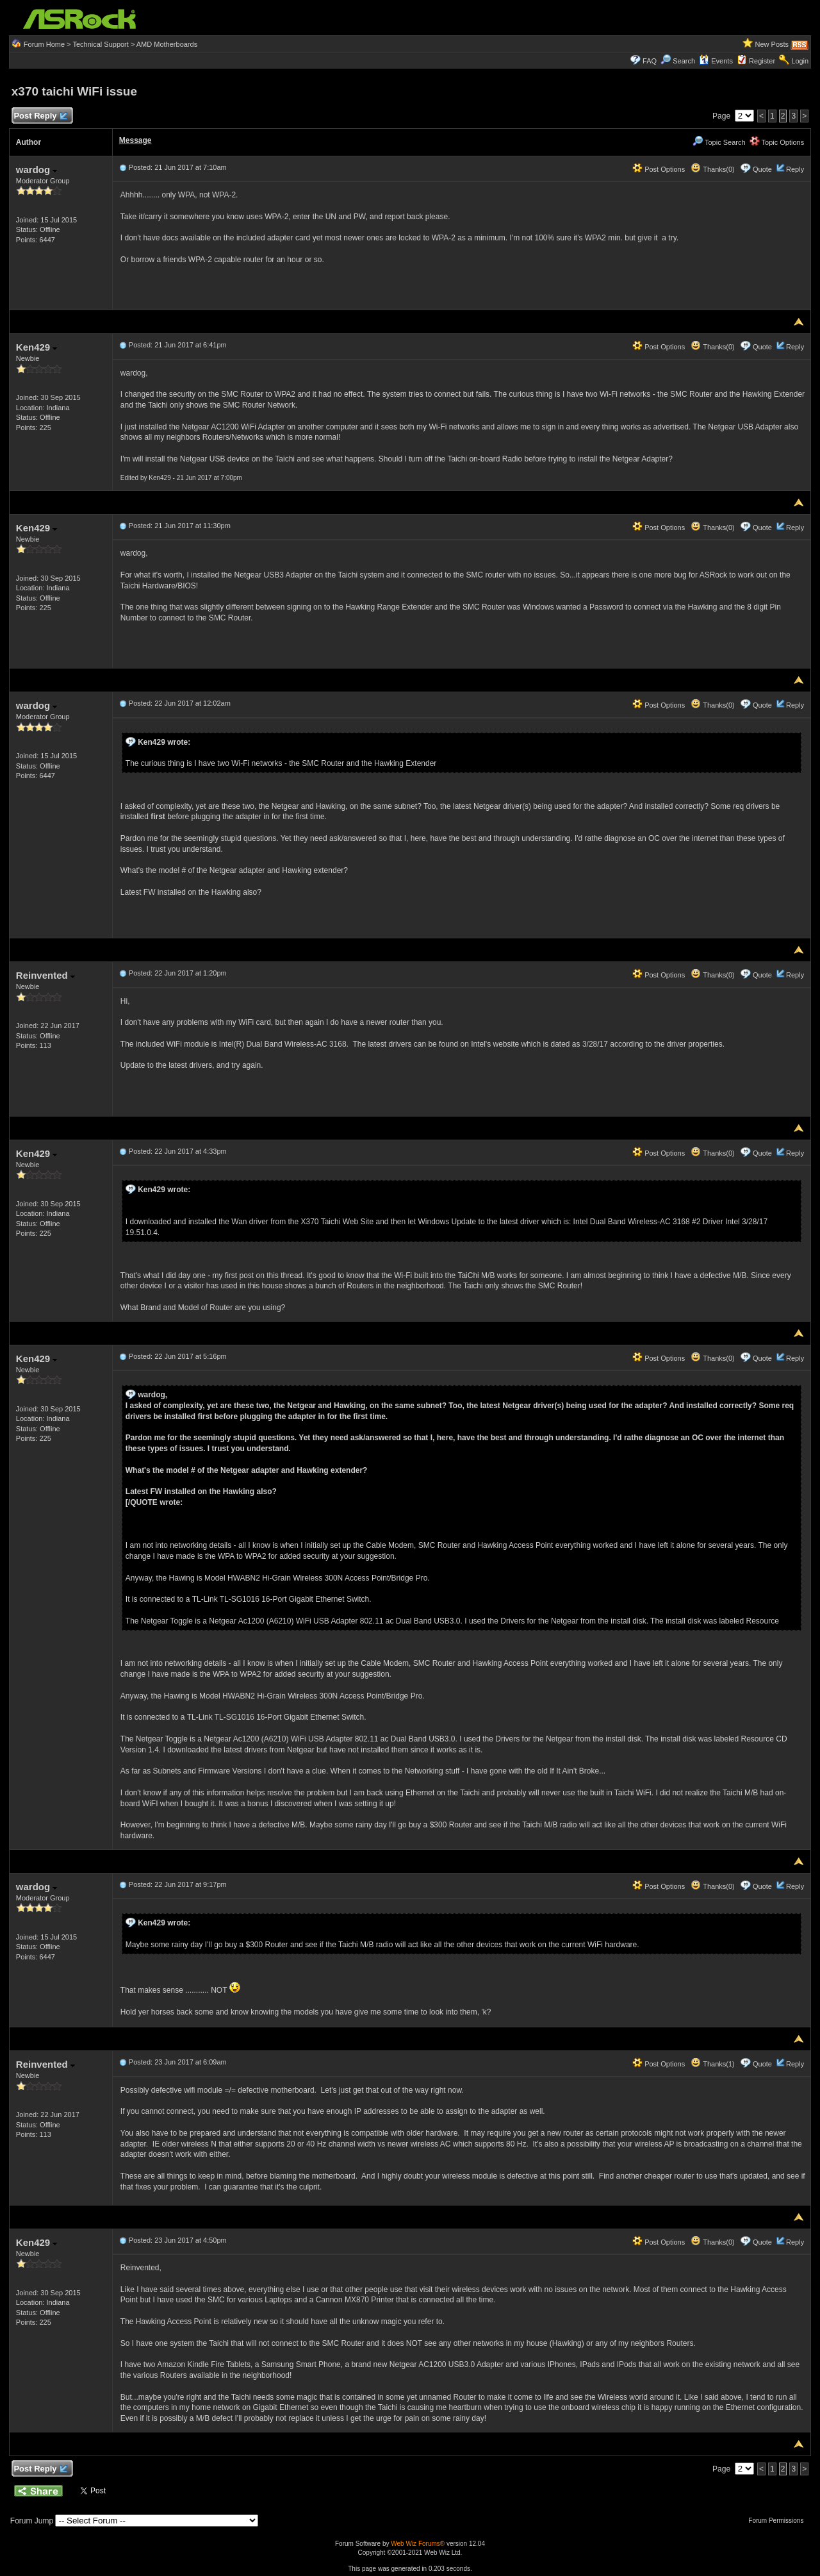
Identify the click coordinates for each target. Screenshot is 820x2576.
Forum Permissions (779, 2520)
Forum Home (44, 44)
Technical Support (100, 44)
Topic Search (719, 142)
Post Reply (40, 116)
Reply (795, 169)
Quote (762, 169)
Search (684, 61)
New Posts (772, 44)
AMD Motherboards (166, 44)
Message (135, 140)
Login (799, 61)
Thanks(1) (712, 2064)
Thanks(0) (712, 169)
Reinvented (45, 975)
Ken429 (37, 347)
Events (716, 61)
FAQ (650, 61)
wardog (37, 169)
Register (762, 61)
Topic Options (777, 142)
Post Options (658, 169)
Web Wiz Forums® (418, 2543)
